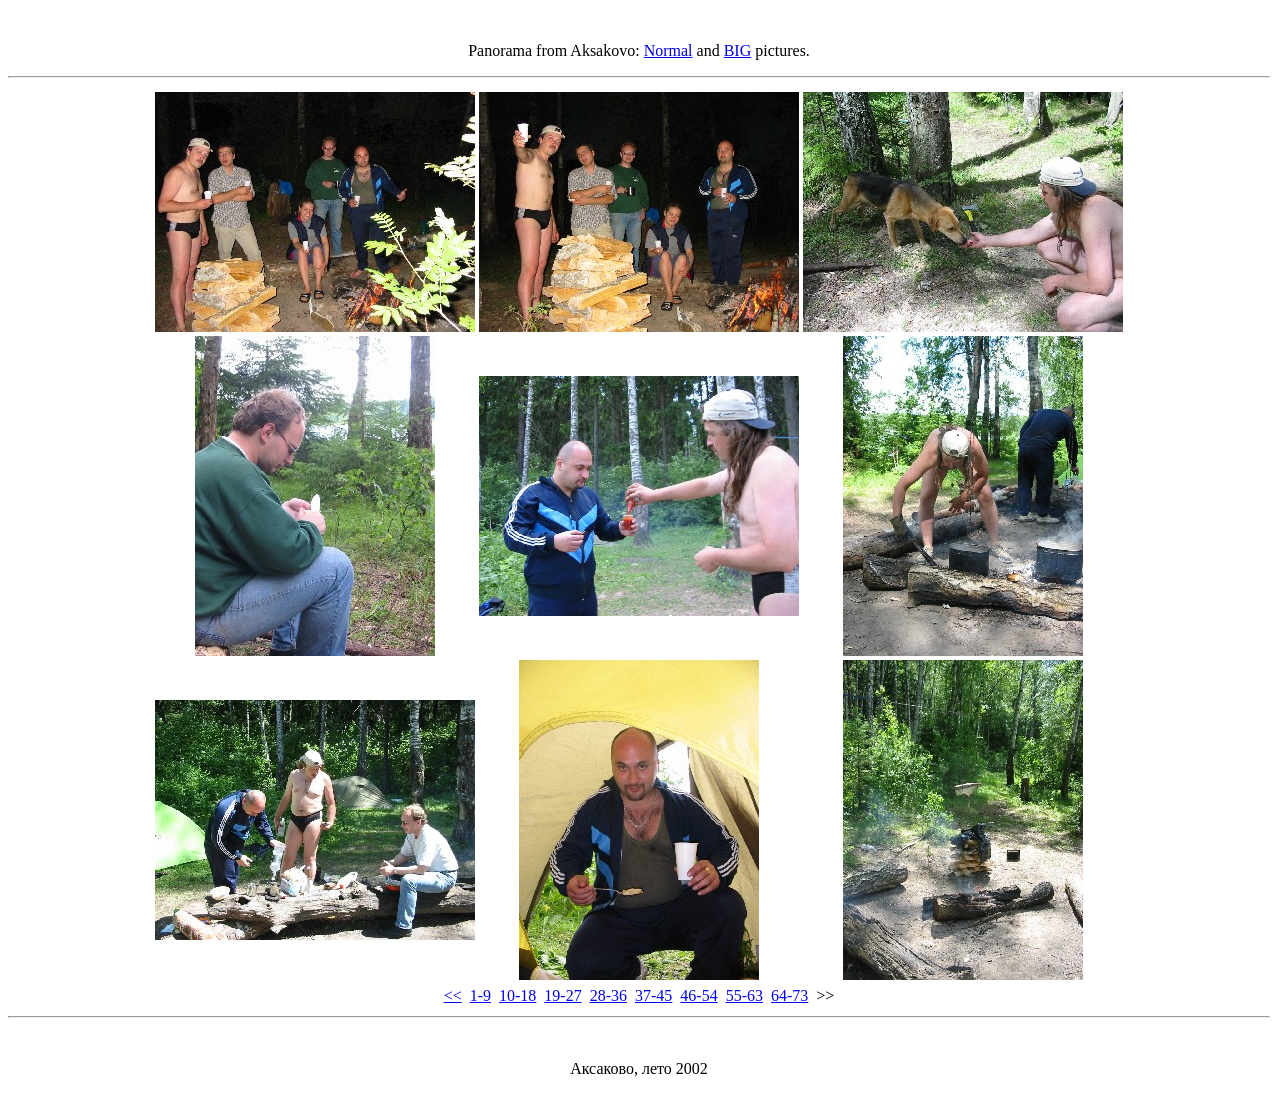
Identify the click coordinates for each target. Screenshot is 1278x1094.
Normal (668, 50)
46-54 (698, 995)
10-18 (517, 995)
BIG (738, 50)
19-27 (562, 995)
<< (453, 995)
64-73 (789, 995)
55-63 (744, 995)
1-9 (480, 995)
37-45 (653, 995)
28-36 (608, 995)
